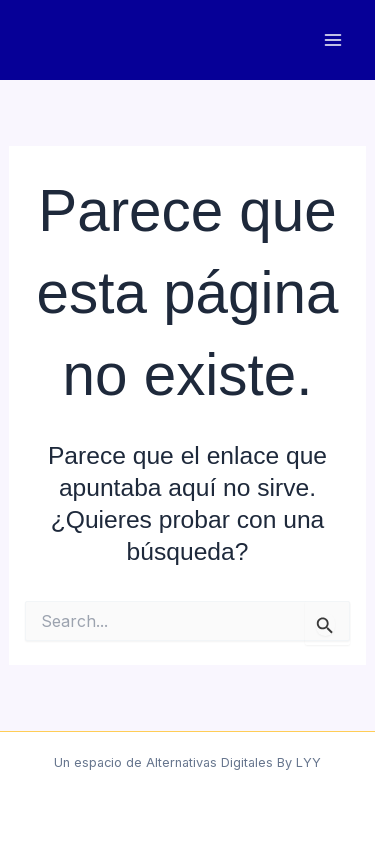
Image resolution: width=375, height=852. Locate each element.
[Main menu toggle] (332, 40)
